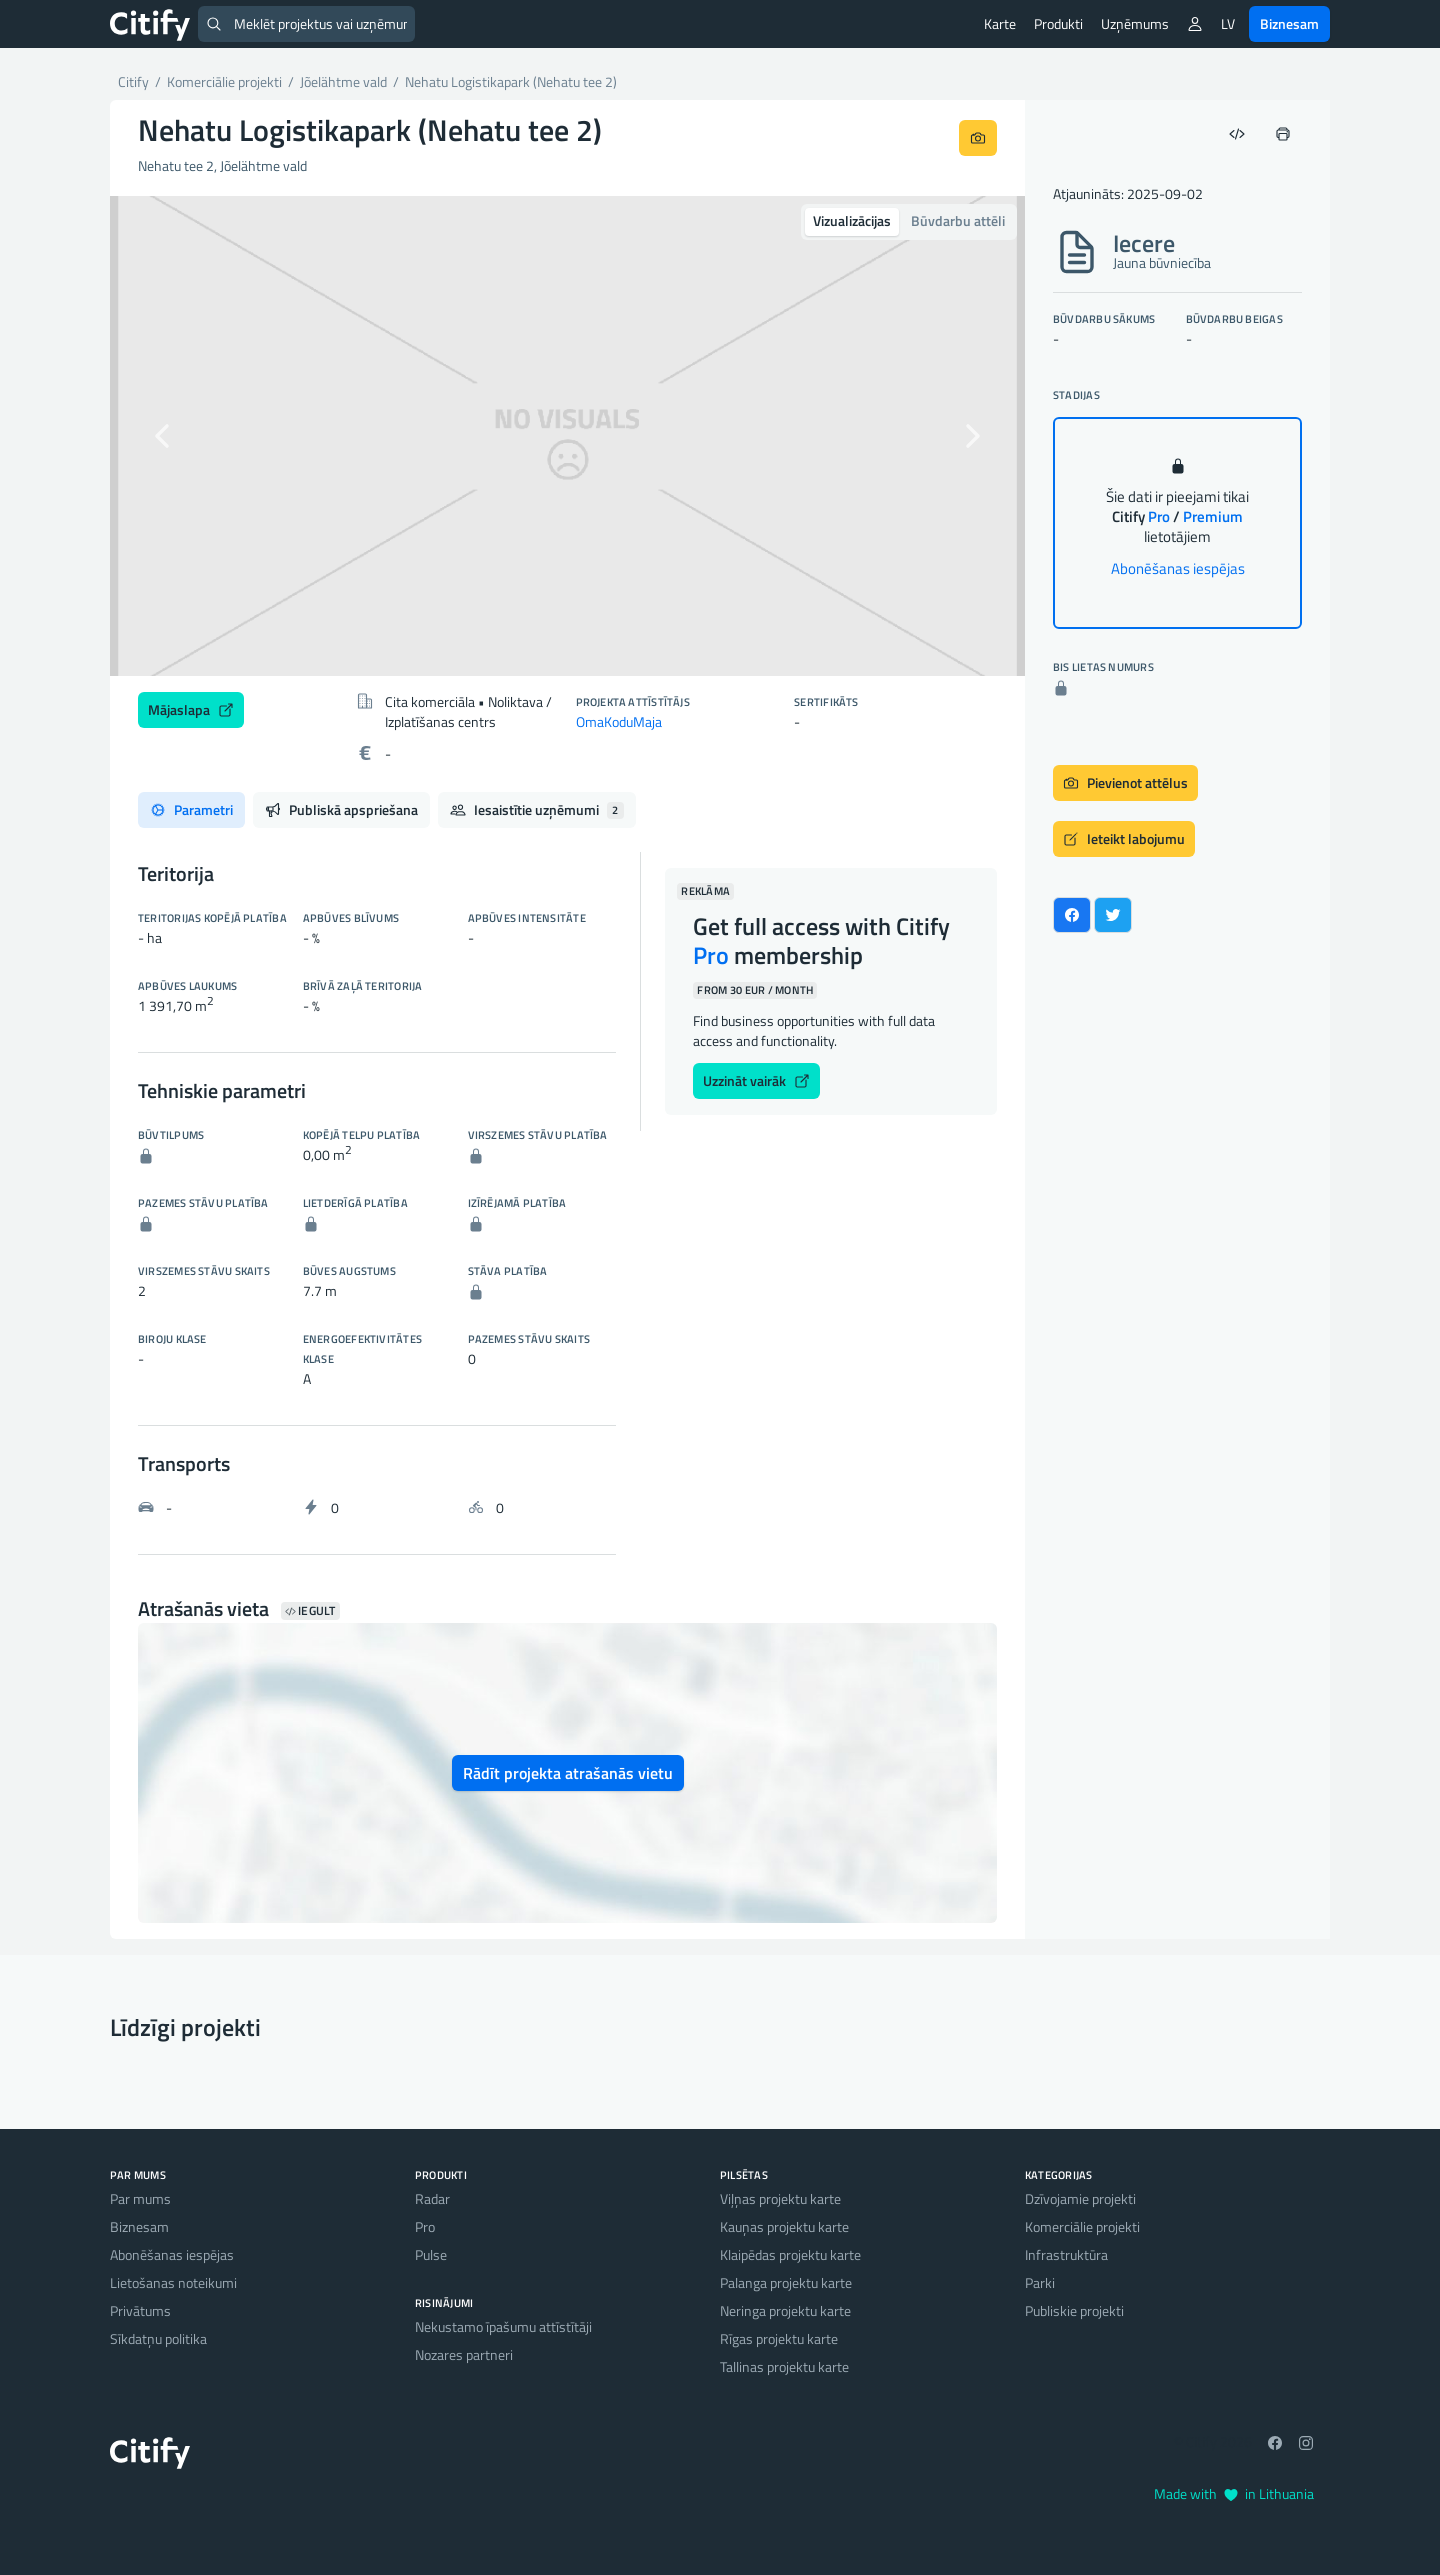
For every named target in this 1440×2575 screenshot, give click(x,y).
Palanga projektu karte (786, 2282)
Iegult (310, 1611)
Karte (1000, 23)
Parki (1040, 2282)
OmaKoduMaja (619, 721)
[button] (178, 436)
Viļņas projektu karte (780, 2198)
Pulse (431, 2254)
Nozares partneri (464, 2354)
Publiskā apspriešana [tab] (341, 809)
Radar (432, 2198)
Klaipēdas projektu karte (790, 2254)
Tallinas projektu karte (784, 2366)
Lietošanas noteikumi (173, 2282)
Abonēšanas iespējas (1178, 568)
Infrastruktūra (1066, 2254)
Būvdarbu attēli (958, 220)
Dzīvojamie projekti (1080, 2198)
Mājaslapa (191, 709)
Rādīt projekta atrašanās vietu (568, 1773)
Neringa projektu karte (785, 2310)
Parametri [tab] (191, 809)
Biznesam (1289, 23)
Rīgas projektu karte (779, 2338)
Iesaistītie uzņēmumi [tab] (537, 809)
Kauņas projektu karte (784, 2226)
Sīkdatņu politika (158, 2338)
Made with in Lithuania (1234, 2493)
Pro (425, 2226)
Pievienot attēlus (1125, 782)
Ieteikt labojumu (1124, 838)
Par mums (140, 2198)
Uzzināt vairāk (756, 1080)
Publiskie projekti (1074, 2310)
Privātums (140, 2310)
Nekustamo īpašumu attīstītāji (503, 2326)
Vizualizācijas (852, 220)
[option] (567, 436)
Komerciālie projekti (1082, 2226)
